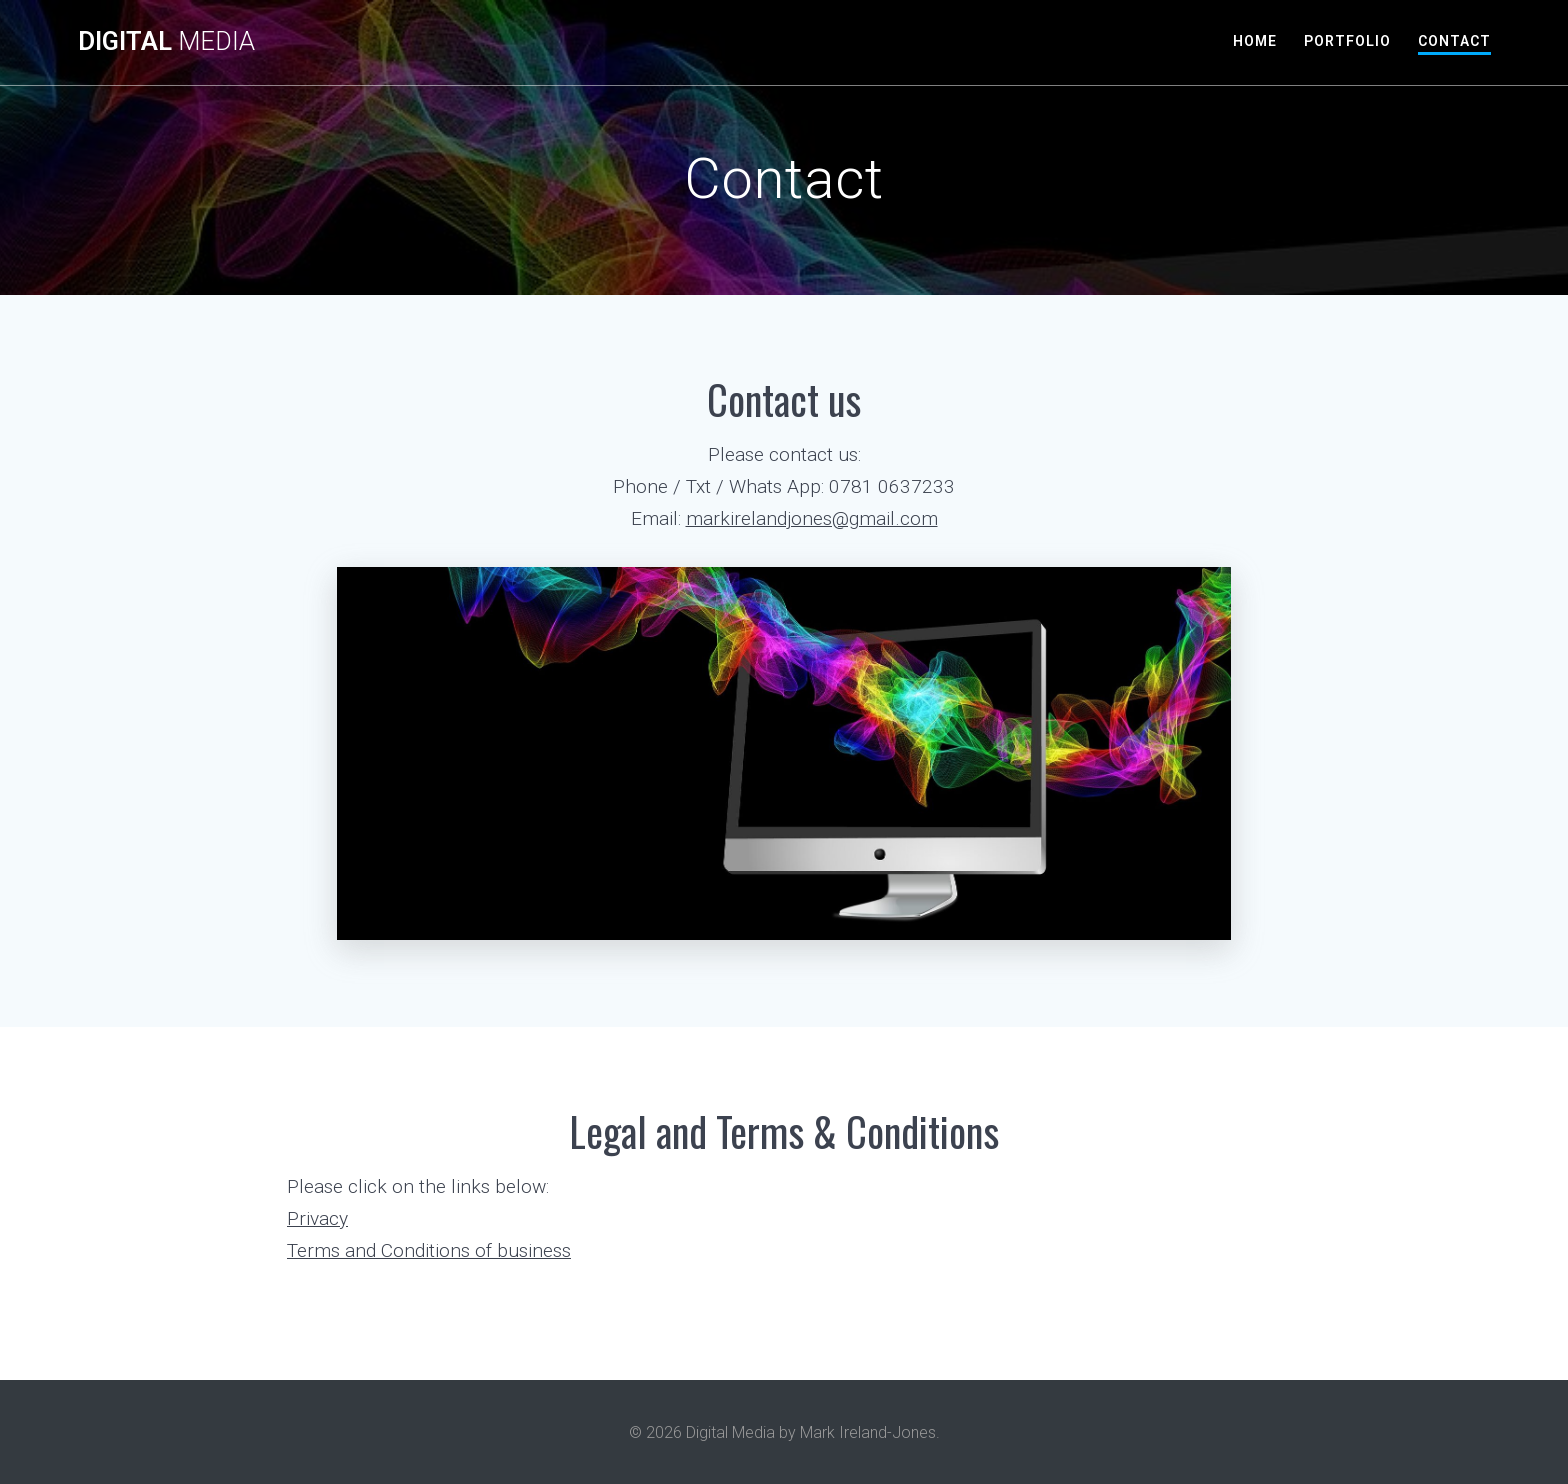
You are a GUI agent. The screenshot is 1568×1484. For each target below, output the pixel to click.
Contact (1454, 41)
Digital (166, 42)
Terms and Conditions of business (429, 1250)
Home (1255, 41)
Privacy (317, 1218)
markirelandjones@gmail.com (812, 518)
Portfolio (1347, 41)
